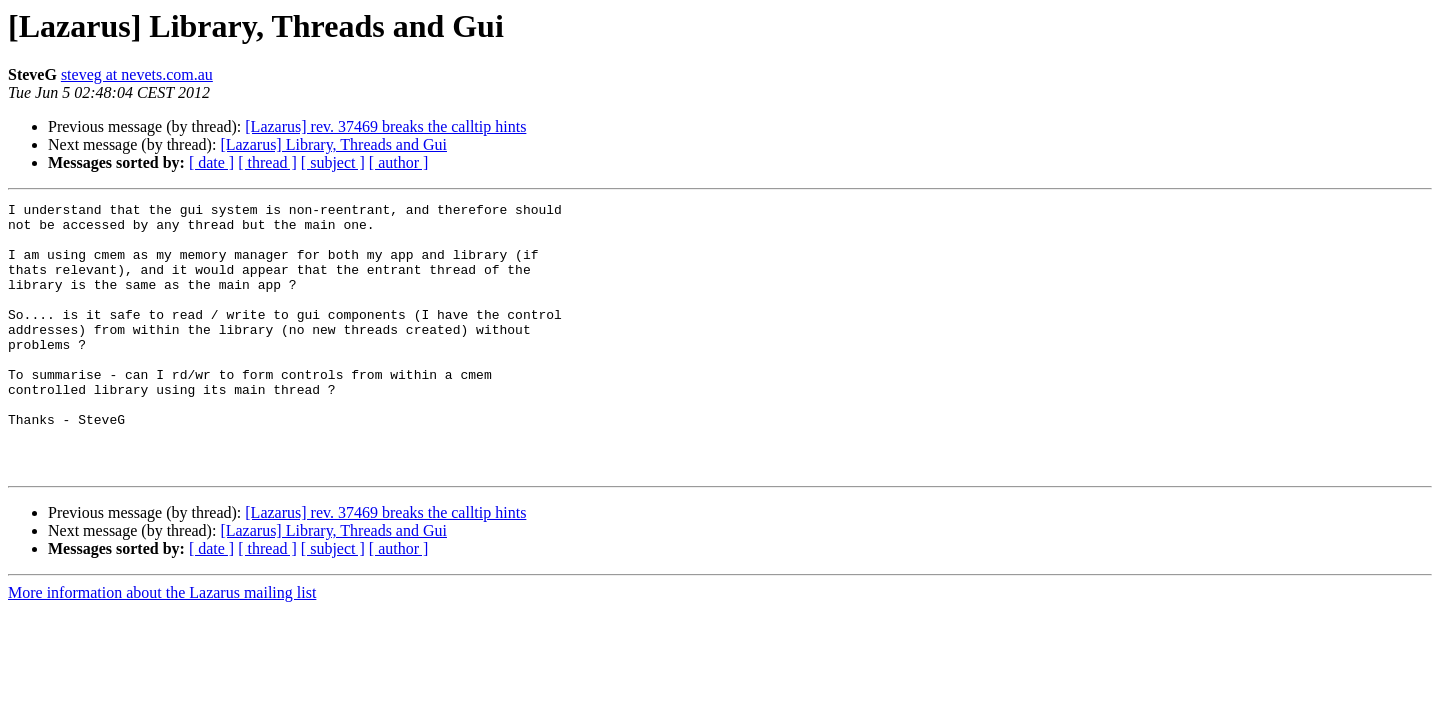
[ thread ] (267, 162)
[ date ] (211, 162)
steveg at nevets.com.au (137, 74)
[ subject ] (333, 162)
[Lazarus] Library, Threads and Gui (333, 144)
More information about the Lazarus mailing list (162, 646)
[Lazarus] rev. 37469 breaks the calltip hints (385, 126)
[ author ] (399, 162)
